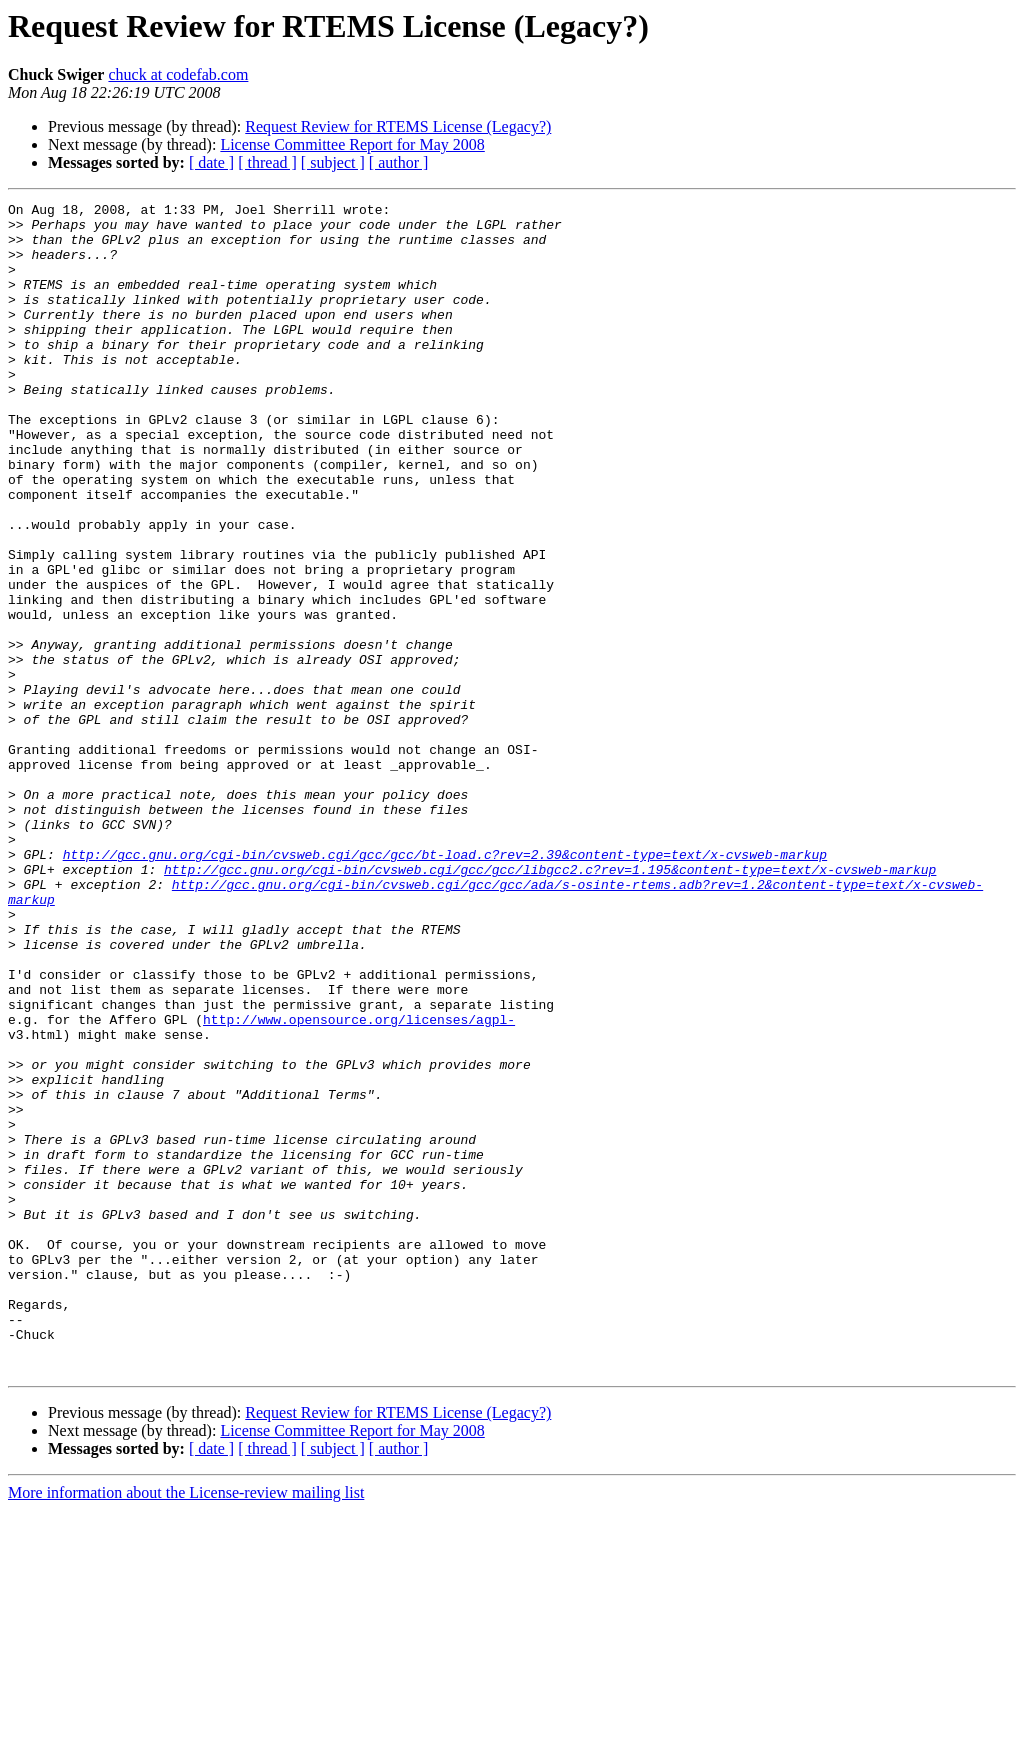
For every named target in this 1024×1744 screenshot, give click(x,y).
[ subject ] (333, 162)
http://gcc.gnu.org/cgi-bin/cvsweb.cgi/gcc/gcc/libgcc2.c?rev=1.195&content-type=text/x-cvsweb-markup (550, 1004)
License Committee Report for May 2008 (352, 144)
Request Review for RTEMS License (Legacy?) (398, 126)
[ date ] (211, 162)
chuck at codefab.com (178, 74)
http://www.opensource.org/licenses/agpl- (359, 1184)
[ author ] (399, 162)
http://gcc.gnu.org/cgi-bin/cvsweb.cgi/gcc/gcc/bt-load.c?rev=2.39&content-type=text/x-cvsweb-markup (445, 986)
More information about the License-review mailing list (186, 1726)
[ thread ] (267, 162)
